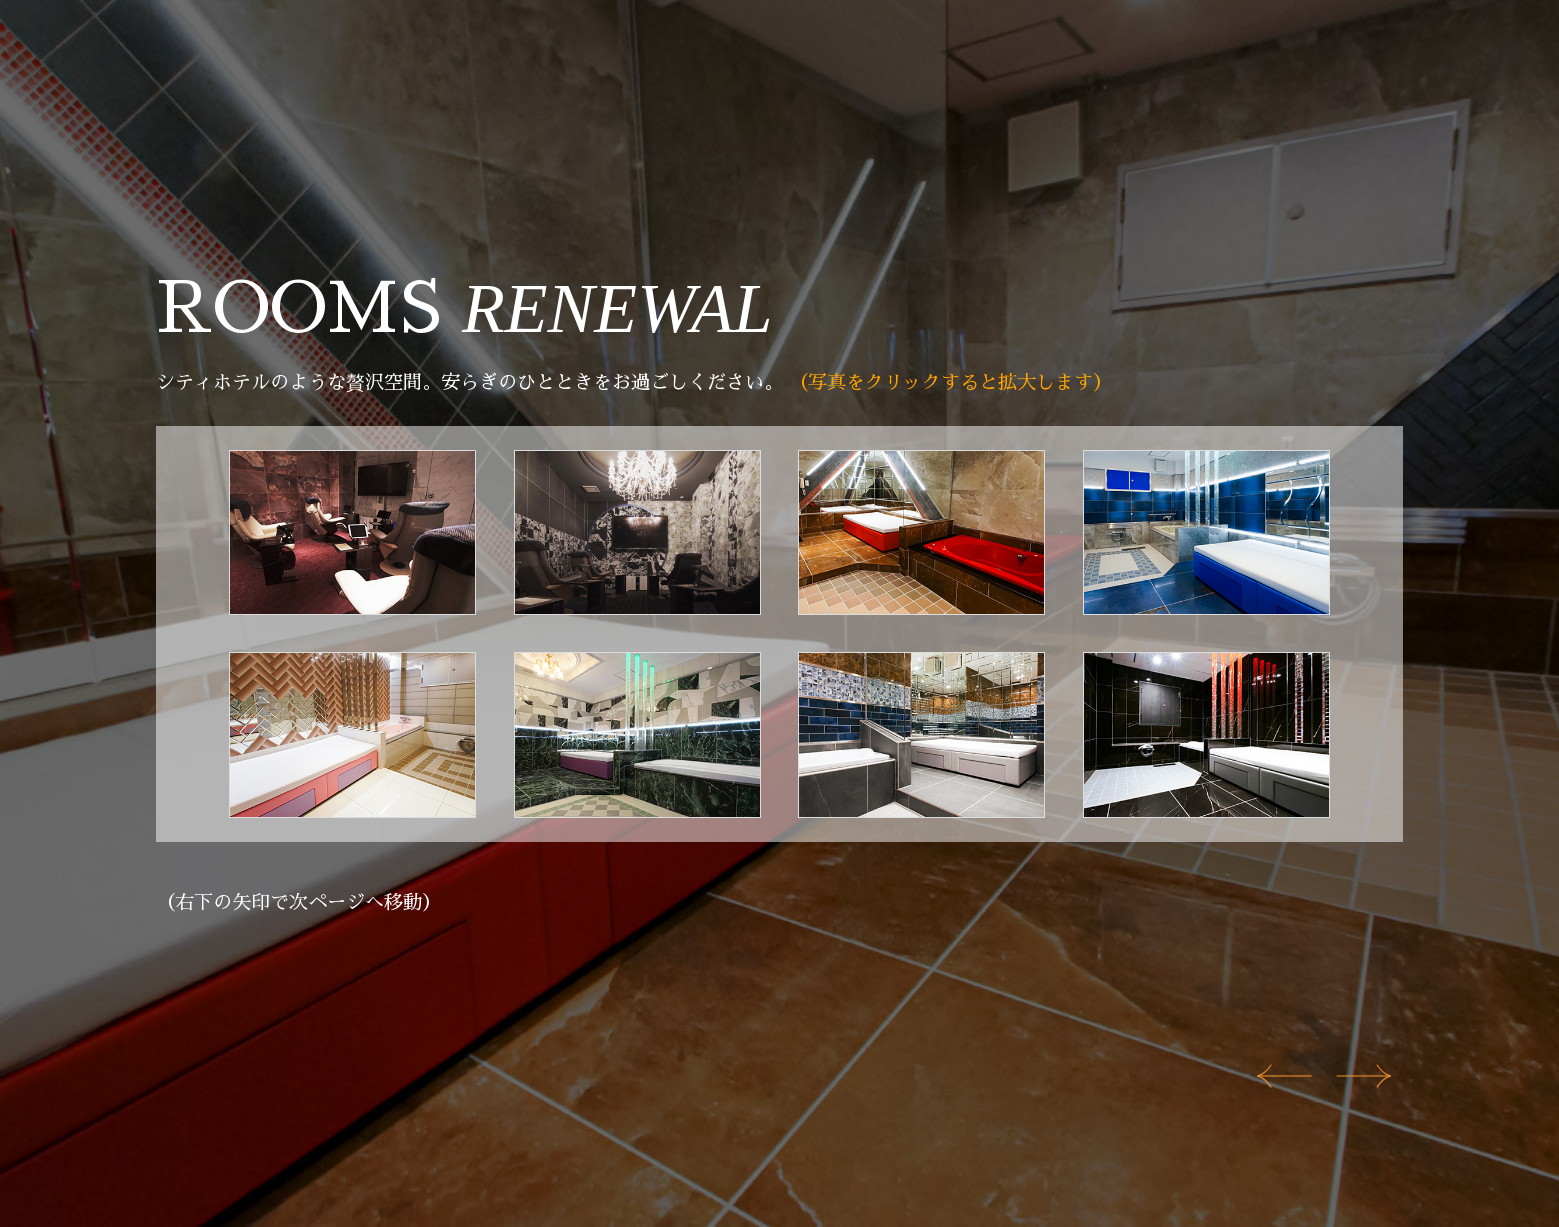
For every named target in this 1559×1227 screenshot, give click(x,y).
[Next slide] (1363, 1076)
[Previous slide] (1284, 1076)
